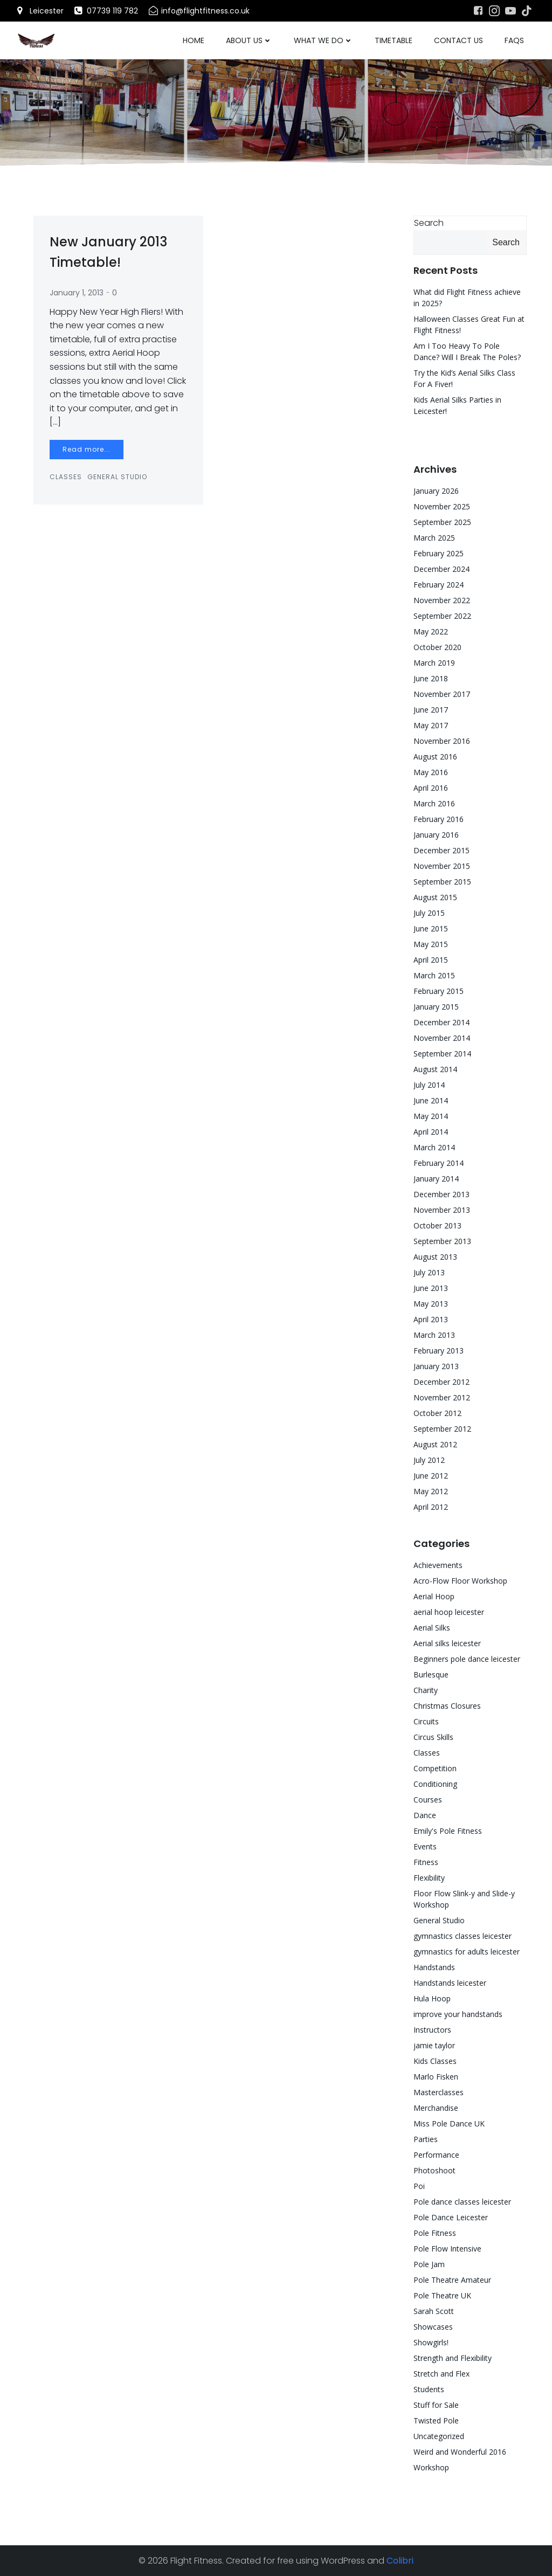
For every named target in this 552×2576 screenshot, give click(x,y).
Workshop (431, 2467)
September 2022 (442, 616)
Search (429, 223)
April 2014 (430, 1132)
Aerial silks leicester (447, 1643)
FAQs (514, 40)
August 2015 (435, 897)
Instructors (432, 2030)
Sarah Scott (433, 2311)
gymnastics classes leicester (462, 1936)
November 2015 (441, 866)
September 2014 (442, 1053)
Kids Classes (435, 2061)
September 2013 (442, 1241)
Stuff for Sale (436, 2405)
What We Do (323, 40)
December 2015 (441, 850)
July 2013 (429, 1272)
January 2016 (436, 835)
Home (193, 40)
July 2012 (429, 1460)
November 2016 (441, 741)
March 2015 (434, 975)
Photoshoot (434, 2170)
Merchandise (435, 2108)
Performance (436, 2155)
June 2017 (430, 710)
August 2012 (435, 1444)
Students (428, 2389)
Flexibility (429, 1878)
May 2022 (430, 631)
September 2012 (442, 1429)
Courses (427, 1799)
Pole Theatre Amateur (452, 2280)
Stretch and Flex (441, 2373)
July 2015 (429, 913)
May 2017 (430, 725)
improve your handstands (457, 2014)
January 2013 (436, 1366)
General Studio (117, 476)
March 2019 (434, 663)
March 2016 (434, 803)
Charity (425, 1690)
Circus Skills (433, 1737)
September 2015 (442, 881)
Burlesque (430, 1674)
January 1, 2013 (77, 292)
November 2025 (441, 506)
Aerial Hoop (433, 1596)
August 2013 (435, 1257)
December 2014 (441, 1022)
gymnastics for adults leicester (466, 1951)
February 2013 (438, 1350)
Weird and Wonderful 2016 (459, 2452)
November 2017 (441, 694)
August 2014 (435, 1069)
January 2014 (436, 1178)
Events (425, 1846)
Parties (425, 2139)
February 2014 (438, 1163)
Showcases (433, 2327)
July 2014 (429, 1085)
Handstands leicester (449, 1983)
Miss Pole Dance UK (449, 2123)
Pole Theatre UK (442, 2295)
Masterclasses (438, 2092)
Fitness (425, 1862)
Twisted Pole (436, 2420)
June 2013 (430, 1288)
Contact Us (458, 40)
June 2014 (430, 1100)
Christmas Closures (447, 1706)
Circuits (426, 1721)
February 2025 (438, 553)
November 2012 (441, 1397)
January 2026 (436, 491)
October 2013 (437, 1225)
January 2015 (436, 1007)
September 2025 (442, 522)
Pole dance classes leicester (462, 2202)
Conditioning (435, 1784)
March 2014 (434, 1147)
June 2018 (430, 678)
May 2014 (430, 1116)
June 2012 (430, 1475)
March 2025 (434, 538)
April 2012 (430, 1507)
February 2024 (438, 584)
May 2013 (430, 1304)
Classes (66, 476)
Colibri (400, 2560)
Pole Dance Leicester (450, 2217)
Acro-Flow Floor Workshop (460, 1581)
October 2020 (437, 647)
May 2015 (430, 944)
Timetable (393, 40)
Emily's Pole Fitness (447, 1831)
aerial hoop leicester (448, 1612)
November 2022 (441, 600)
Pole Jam (429, 2264)
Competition (435, 1768)
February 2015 (438, 991)
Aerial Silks (431, 1627)
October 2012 (437, 1413)
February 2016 (438, 819)
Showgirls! (430, 2342)
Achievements (438, 1565)
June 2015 (430, 928)
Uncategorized (438, 2436)
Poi (419, 2186)
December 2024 (441, 569)
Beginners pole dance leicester (466, 1659)
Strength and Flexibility (452, 2358)
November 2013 (441, 1210)
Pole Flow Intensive (447, 2248)
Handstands (434, 1967)
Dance (424, 1815)
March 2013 (434, 1335)
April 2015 (430, 960)
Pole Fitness (434, 2233)
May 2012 (430, 1491)
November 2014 (441, 1038)
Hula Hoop (432, 1998)
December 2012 (441, 1382)
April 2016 (430, 788)
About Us (249, 40)
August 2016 (435, 756)
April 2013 (430, 1319)
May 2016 (430, 772)
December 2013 (441, 1194)
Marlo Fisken (435, 2076)
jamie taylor (434, 2045)
